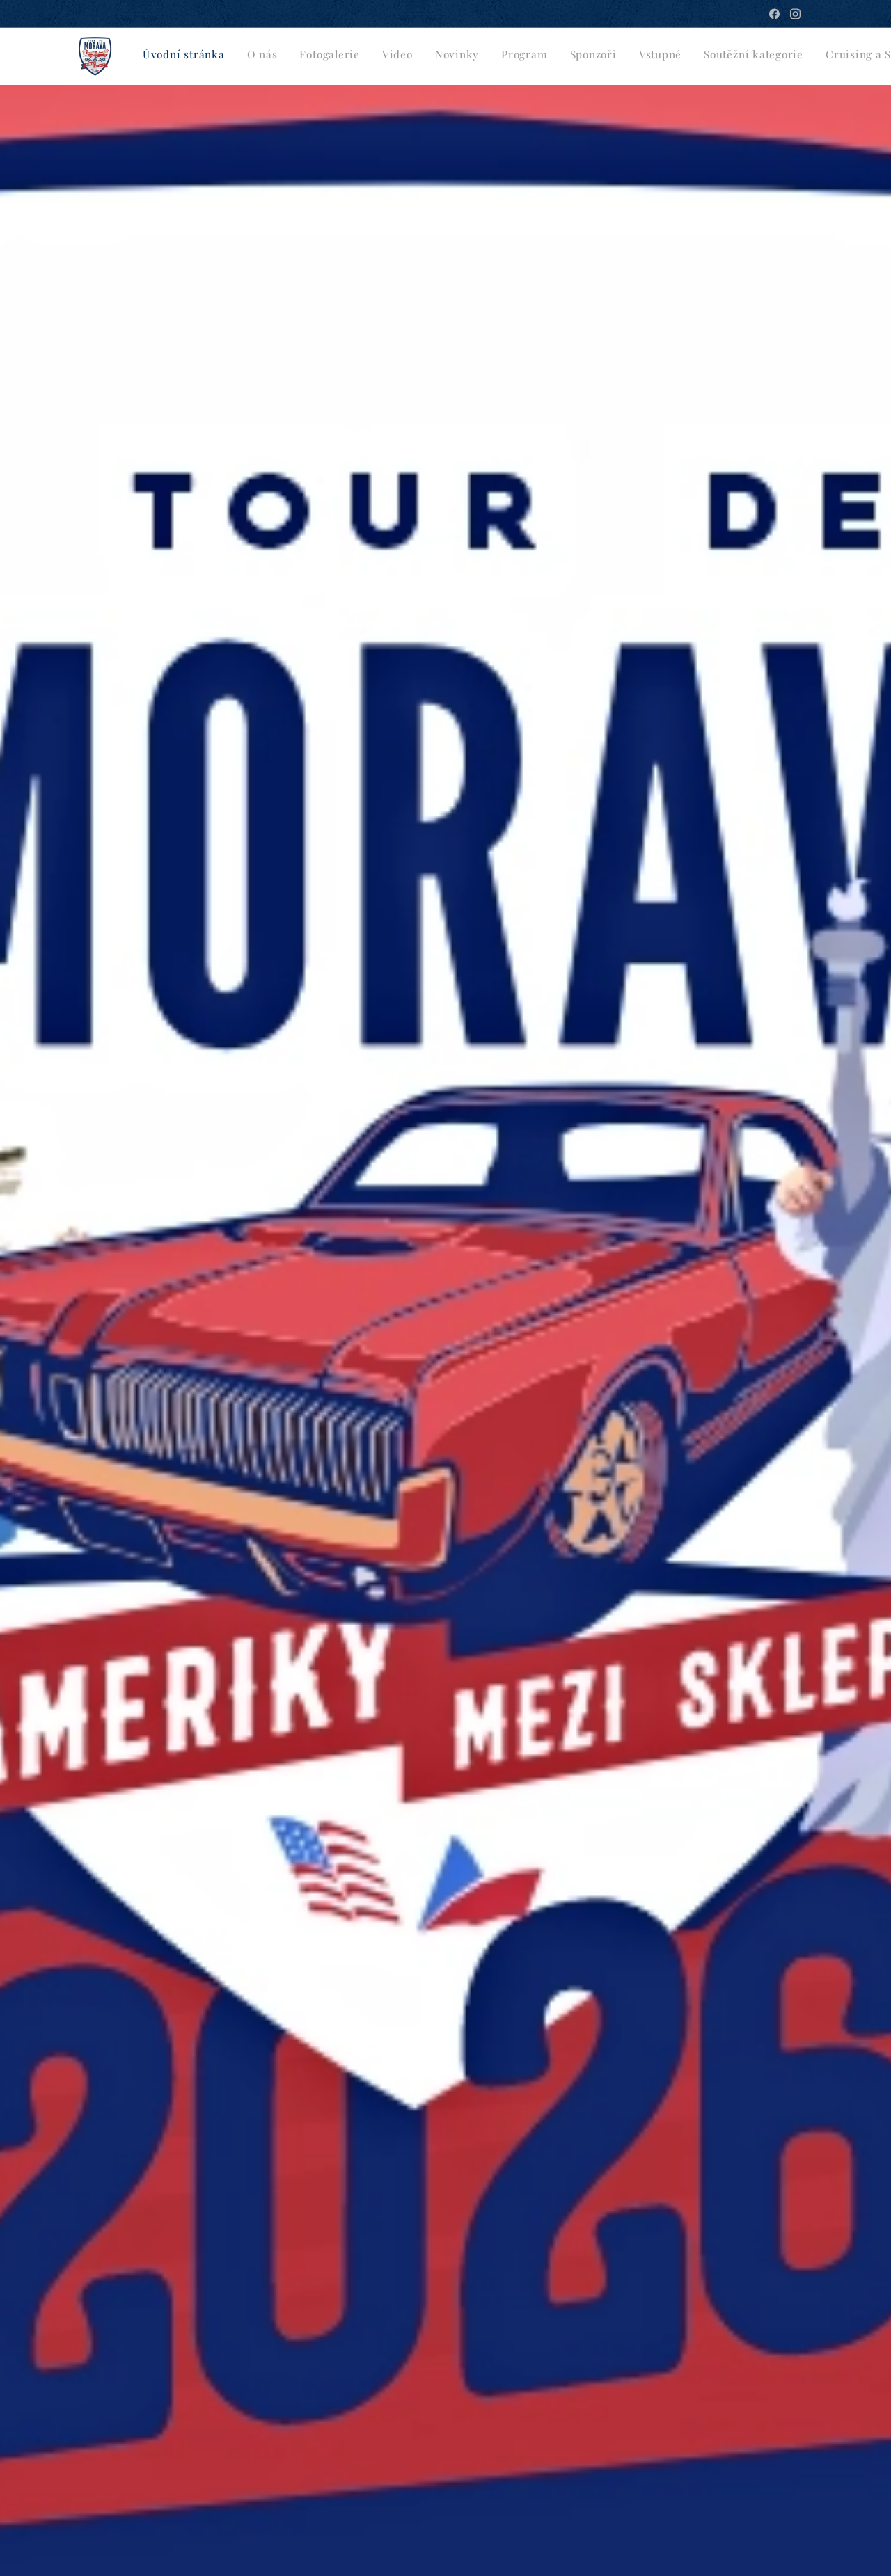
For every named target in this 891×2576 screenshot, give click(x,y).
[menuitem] (427, 56)
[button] (770, 56)
